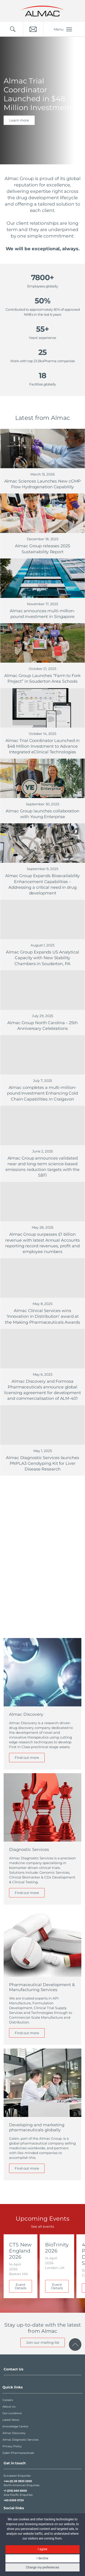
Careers (7, 2400)
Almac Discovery (14, 2433)
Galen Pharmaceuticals (18, 2453)
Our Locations (12, 2413)
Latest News (10, 2419)
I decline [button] (43, 2558)
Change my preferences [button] (42, 2567)
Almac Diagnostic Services (20, 2439)
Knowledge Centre (15, 2426)
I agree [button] (42, 2549)
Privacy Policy (12, 2446)
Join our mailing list (42, 2342)
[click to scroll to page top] (75, 2344)
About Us (8, 2406)
